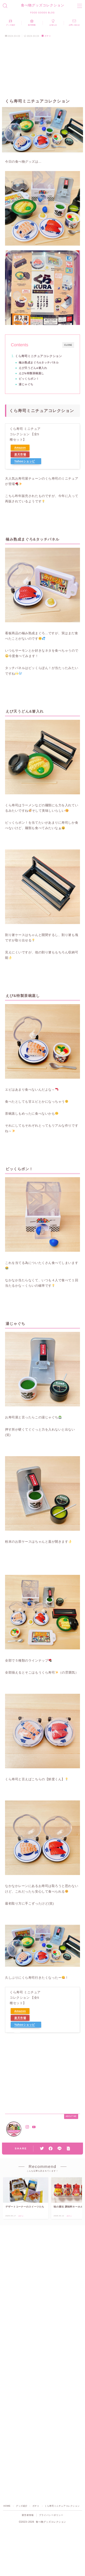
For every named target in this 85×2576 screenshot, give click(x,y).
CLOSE (68, 345)
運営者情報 (28, 2515)
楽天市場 (20, 454)
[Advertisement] (42, 68)
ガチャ (46, 36)
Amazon (20, 447)
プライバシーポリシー (51, 2515)
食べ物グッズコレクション (42, 5)
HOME (6, 2506)
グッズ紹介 (22, 2506)
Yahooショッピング (24, 462)
